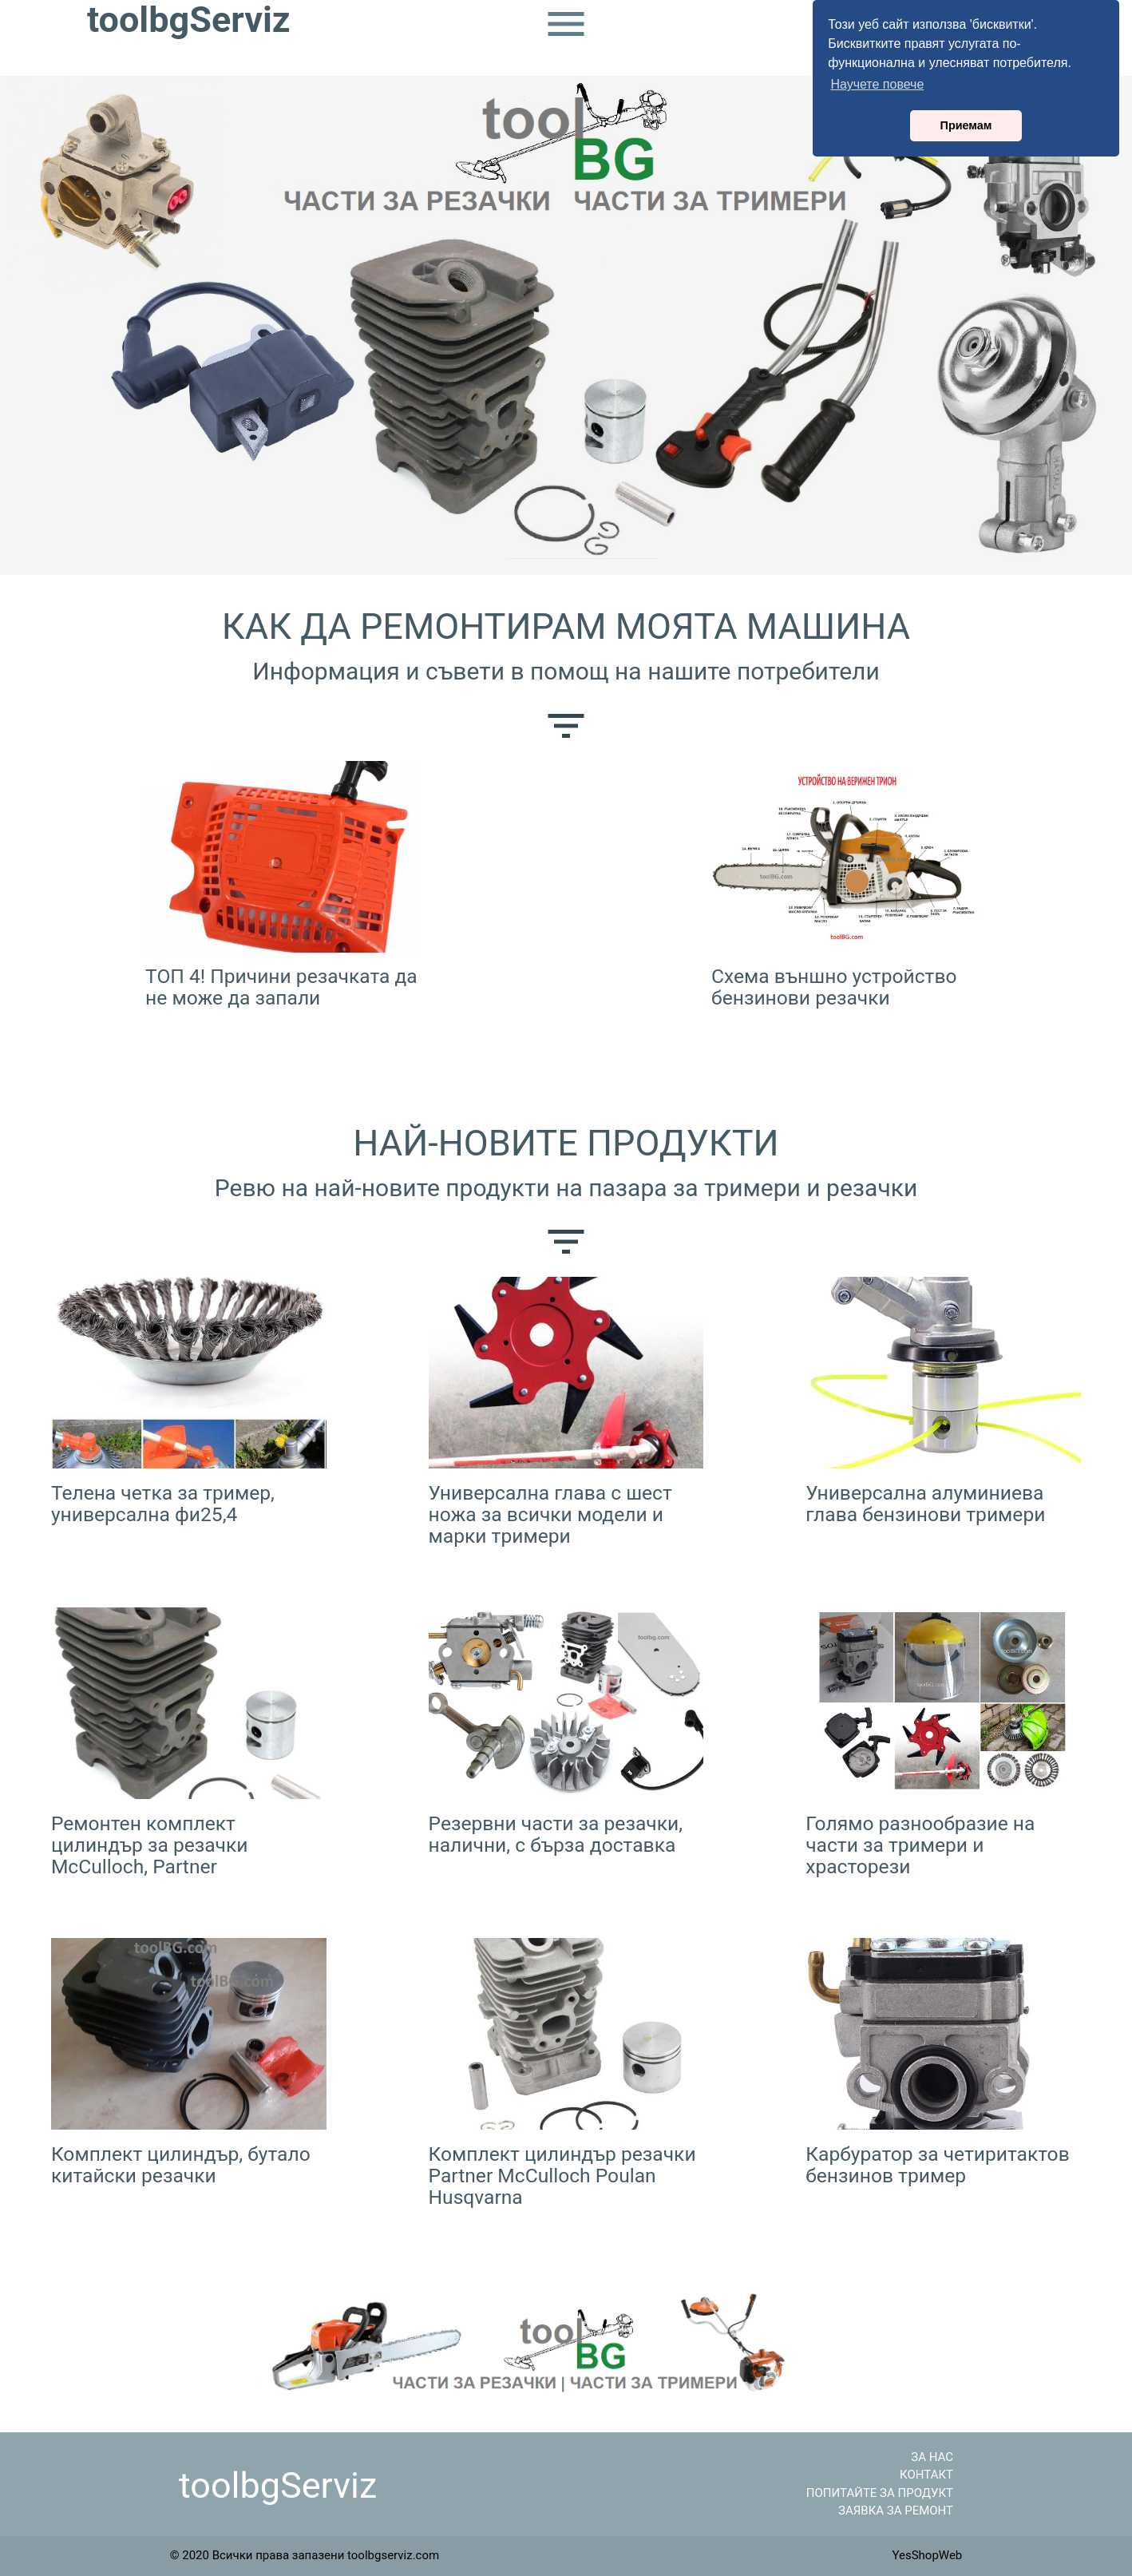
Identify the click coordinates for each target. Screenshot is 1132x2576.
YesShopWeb (927, 2555)
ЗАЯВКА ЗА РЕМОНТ (895, 2510)
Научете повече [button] (877, 84)
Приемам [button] (966, 125)
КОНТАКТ (926, 2474)
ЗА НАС (932, 2457)
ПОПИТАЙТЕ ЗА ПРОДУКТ (879, 2493)
